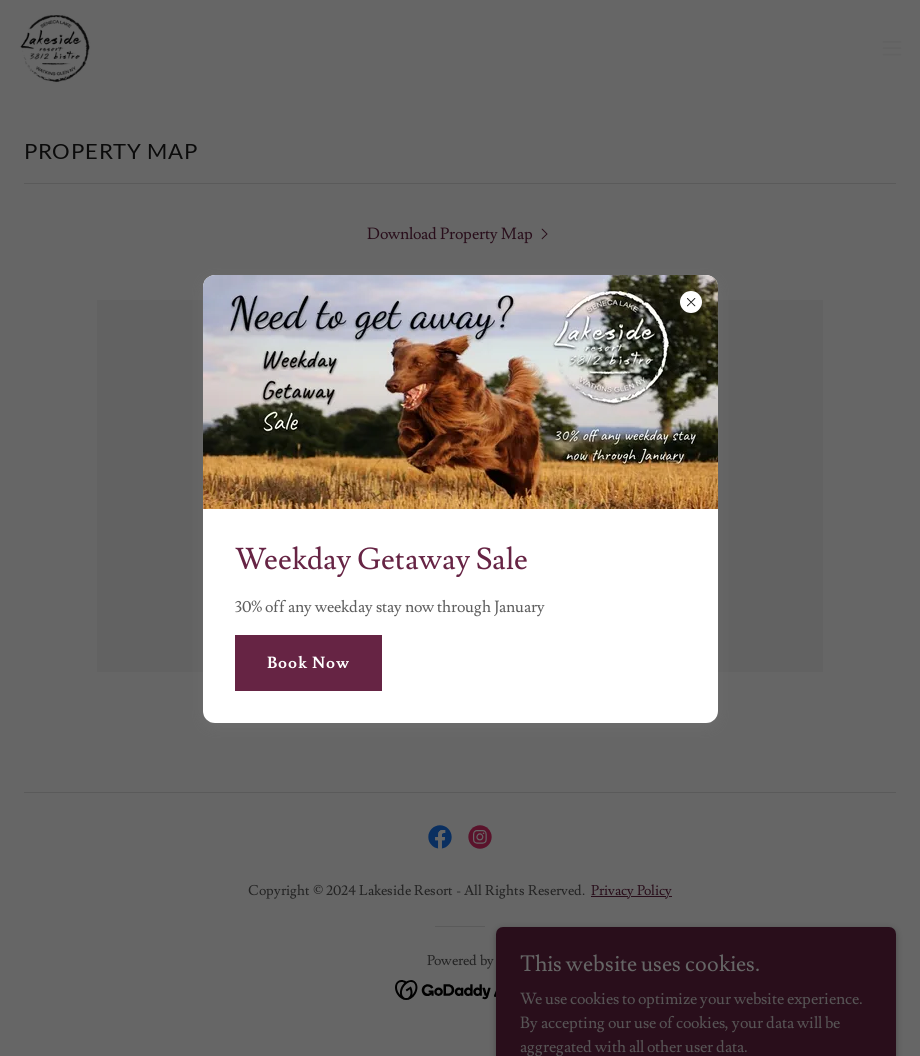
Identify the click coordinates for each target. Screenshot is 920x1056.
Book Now (308, 663)
